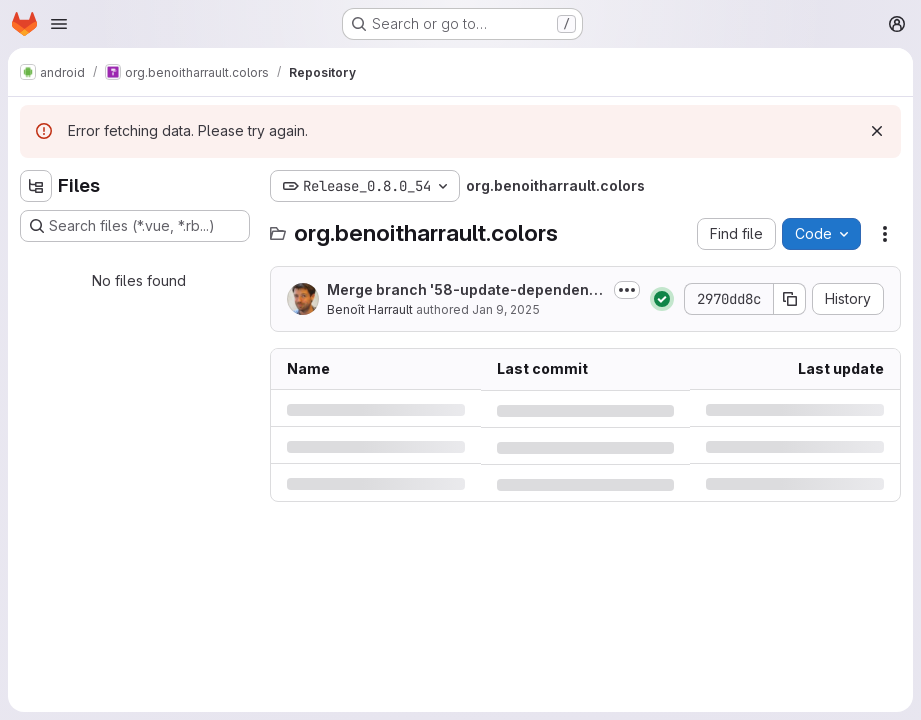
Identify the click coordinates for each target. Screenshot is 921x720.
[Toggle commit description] (627, 290)
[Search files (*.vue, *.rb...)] (135, 226)
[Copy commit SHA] (790, 299)
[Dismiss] (877, 131)
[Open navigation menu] (59, 24)
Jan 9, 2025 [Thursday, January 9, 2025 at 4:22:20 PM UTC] (506, 309)
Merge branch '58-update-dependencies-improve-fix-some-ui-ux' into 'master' (466, 290)
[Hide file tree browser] (36, 186)
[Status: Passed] (662, 299)
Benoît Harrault (370, 309)
